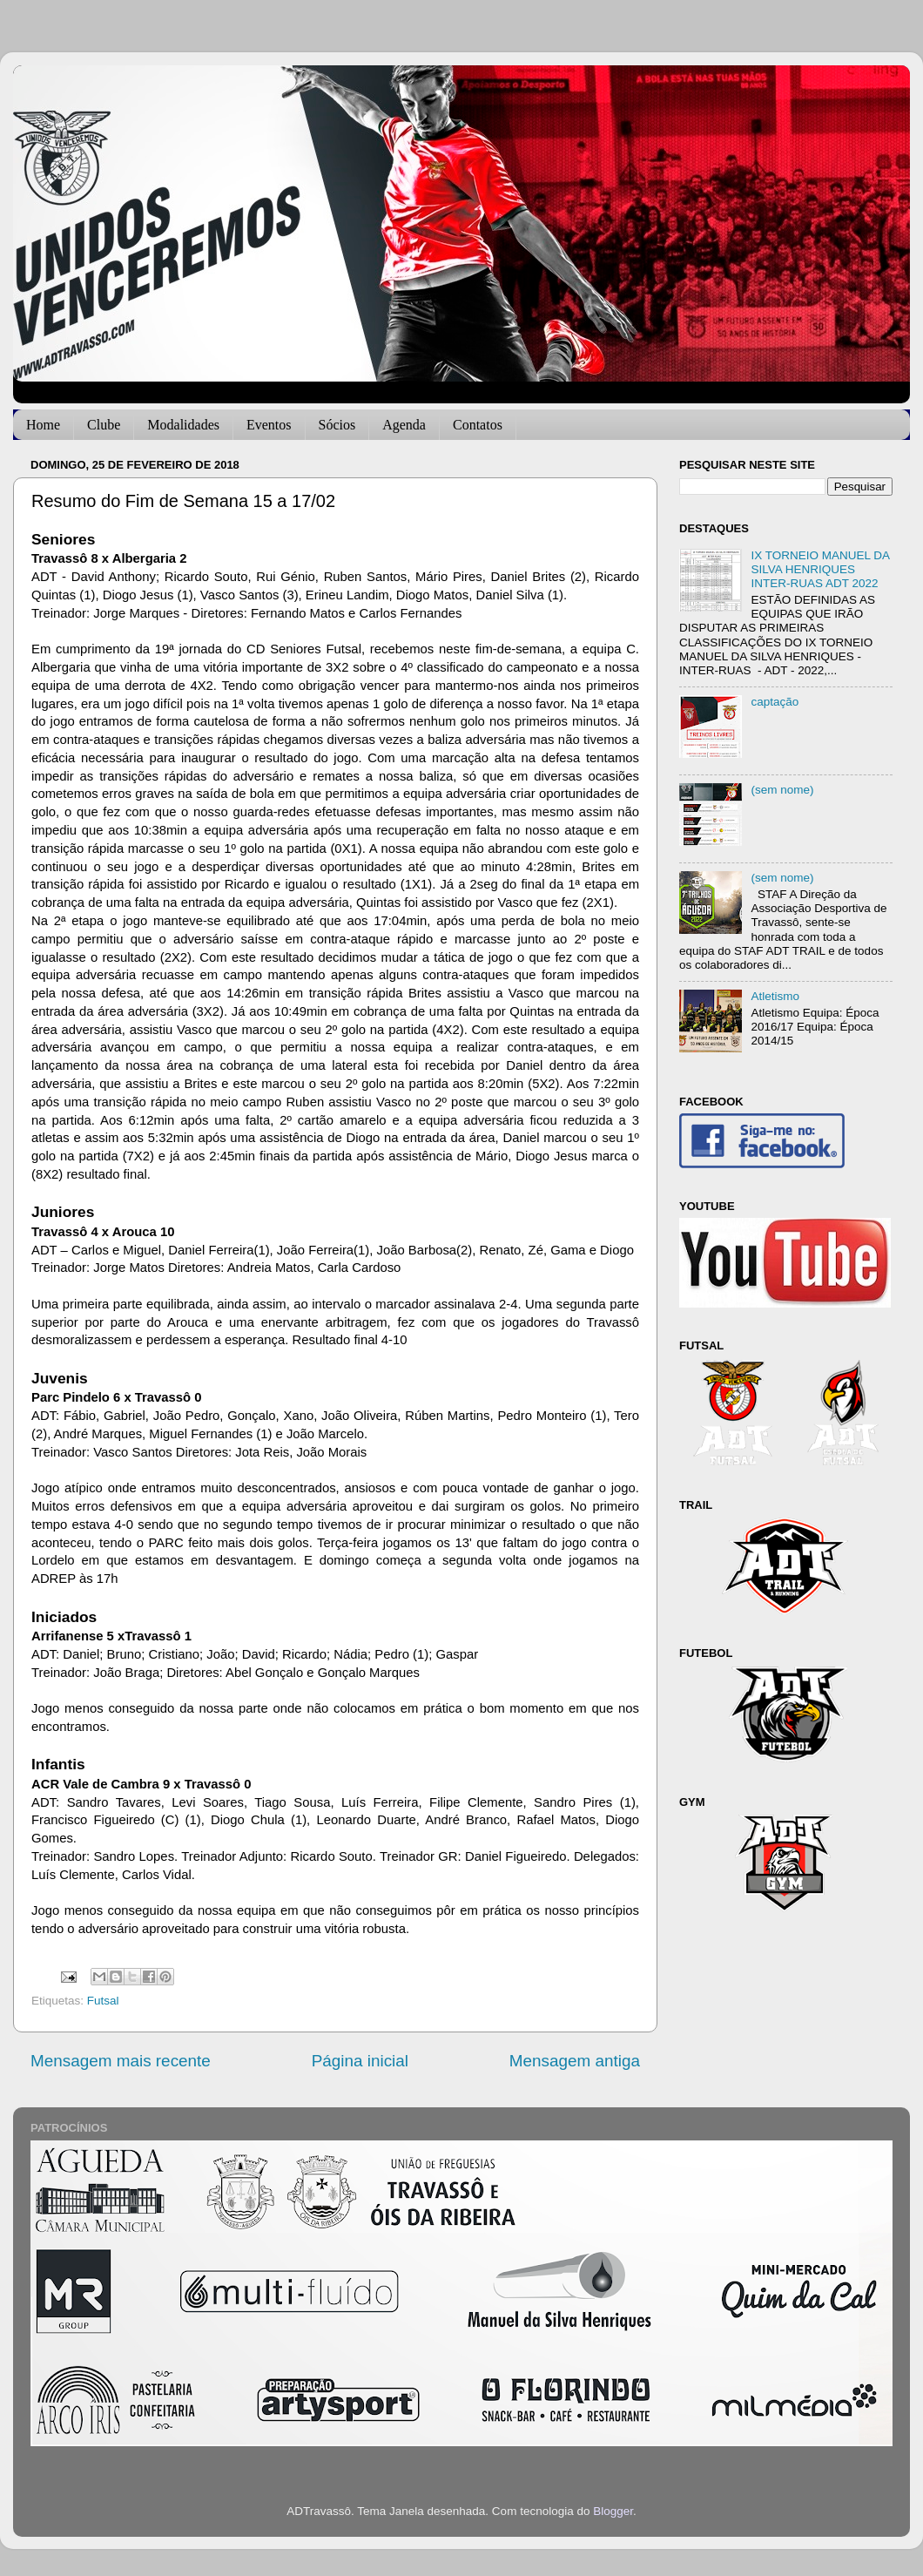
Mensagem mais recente (120, 2061)
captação (774, 701)
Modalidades (183, 424)
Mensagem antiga (574, 2061)
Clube (103, 424)
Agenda (404, 424)
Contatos (477, 424)
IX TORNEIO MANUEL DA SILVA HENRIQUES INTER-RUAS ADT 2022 (820, 569)
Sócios (337, 424)
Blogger (613, 2511)
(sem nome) (782, 789)
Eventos (269, 424)
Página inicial (360, 2061)
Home (43, 424)
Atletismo (775, 996)
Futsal (103, 2000)
